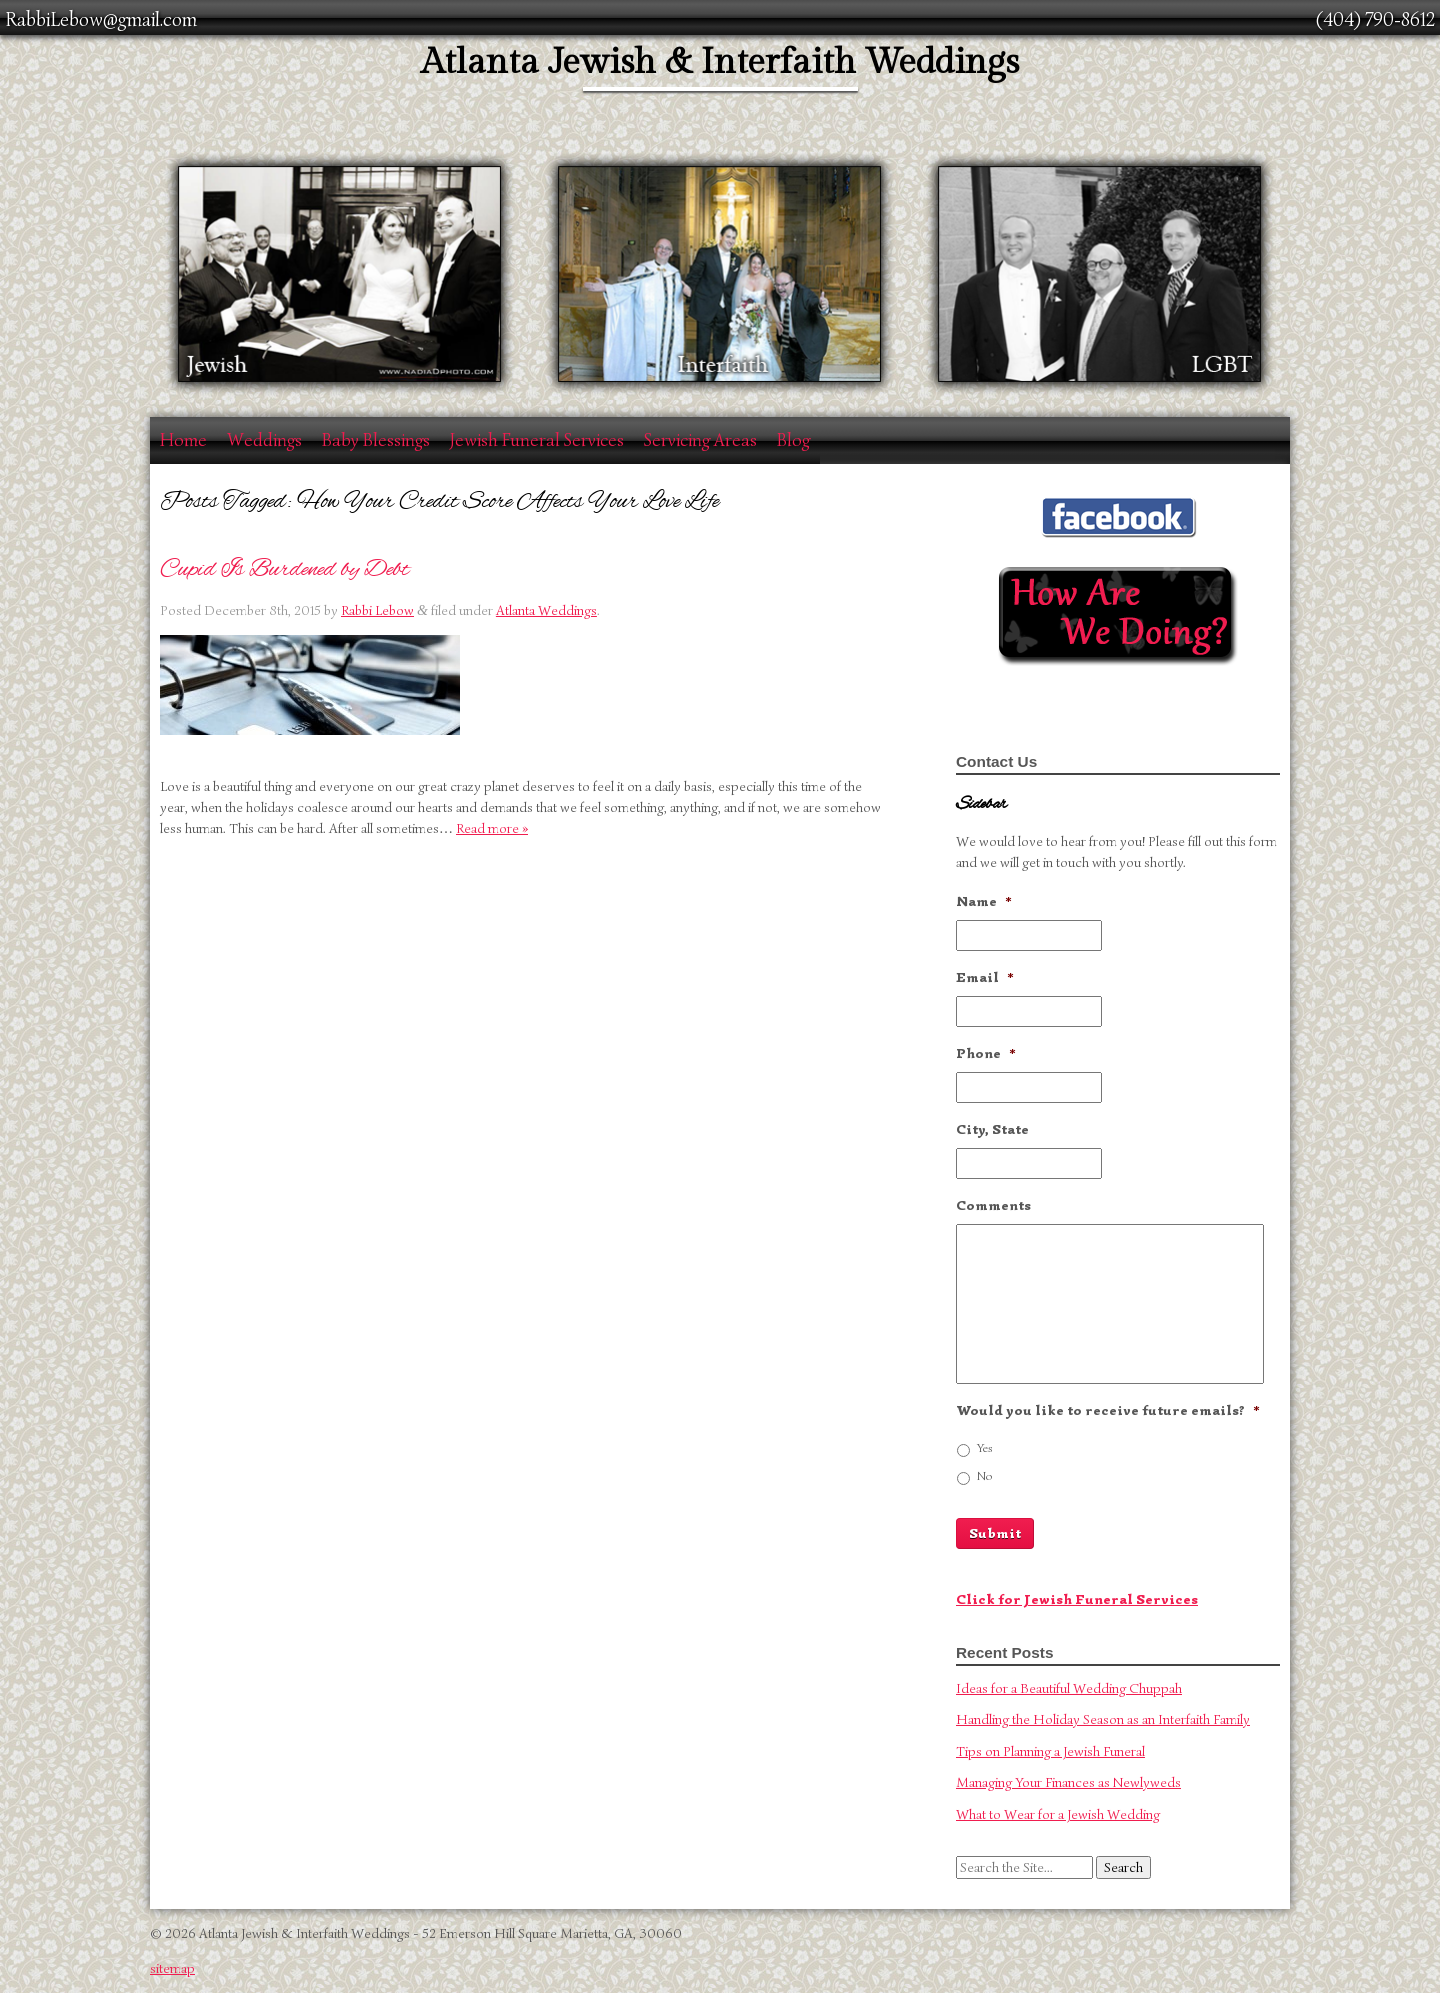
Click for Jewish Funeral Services (1077, 1599)
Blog (793, 440)
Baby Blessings (376, 440)
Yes (985, 1448)
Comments (993, 1205)
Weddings (264, 440)
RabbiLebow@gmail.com (101, 19)
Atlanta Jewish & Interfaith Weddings (720, 62)
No (984, 1476)
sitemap (172, 1968)
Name (984, 901)
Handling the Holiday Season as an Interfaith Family (1103, 1719)
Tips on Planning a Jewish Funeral (1050, 1751)
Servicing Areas (700, 440)
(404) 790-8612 (1375, 19)
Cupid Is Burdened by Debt (284, 569)
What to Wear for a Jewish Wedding (1058, 1814)
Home (183, 440)
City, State (992, 1129)
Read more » (492, 828)
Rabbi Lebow (377, 610)
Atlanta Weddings (546, 610)
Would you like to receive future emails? (1108, 1410)
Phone (986, 1053)
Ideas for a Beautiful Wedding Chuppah (1069, 1688)
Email (985, 977)
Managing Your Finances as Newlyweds (1068, 1782)
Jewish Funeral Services (537, 440)
